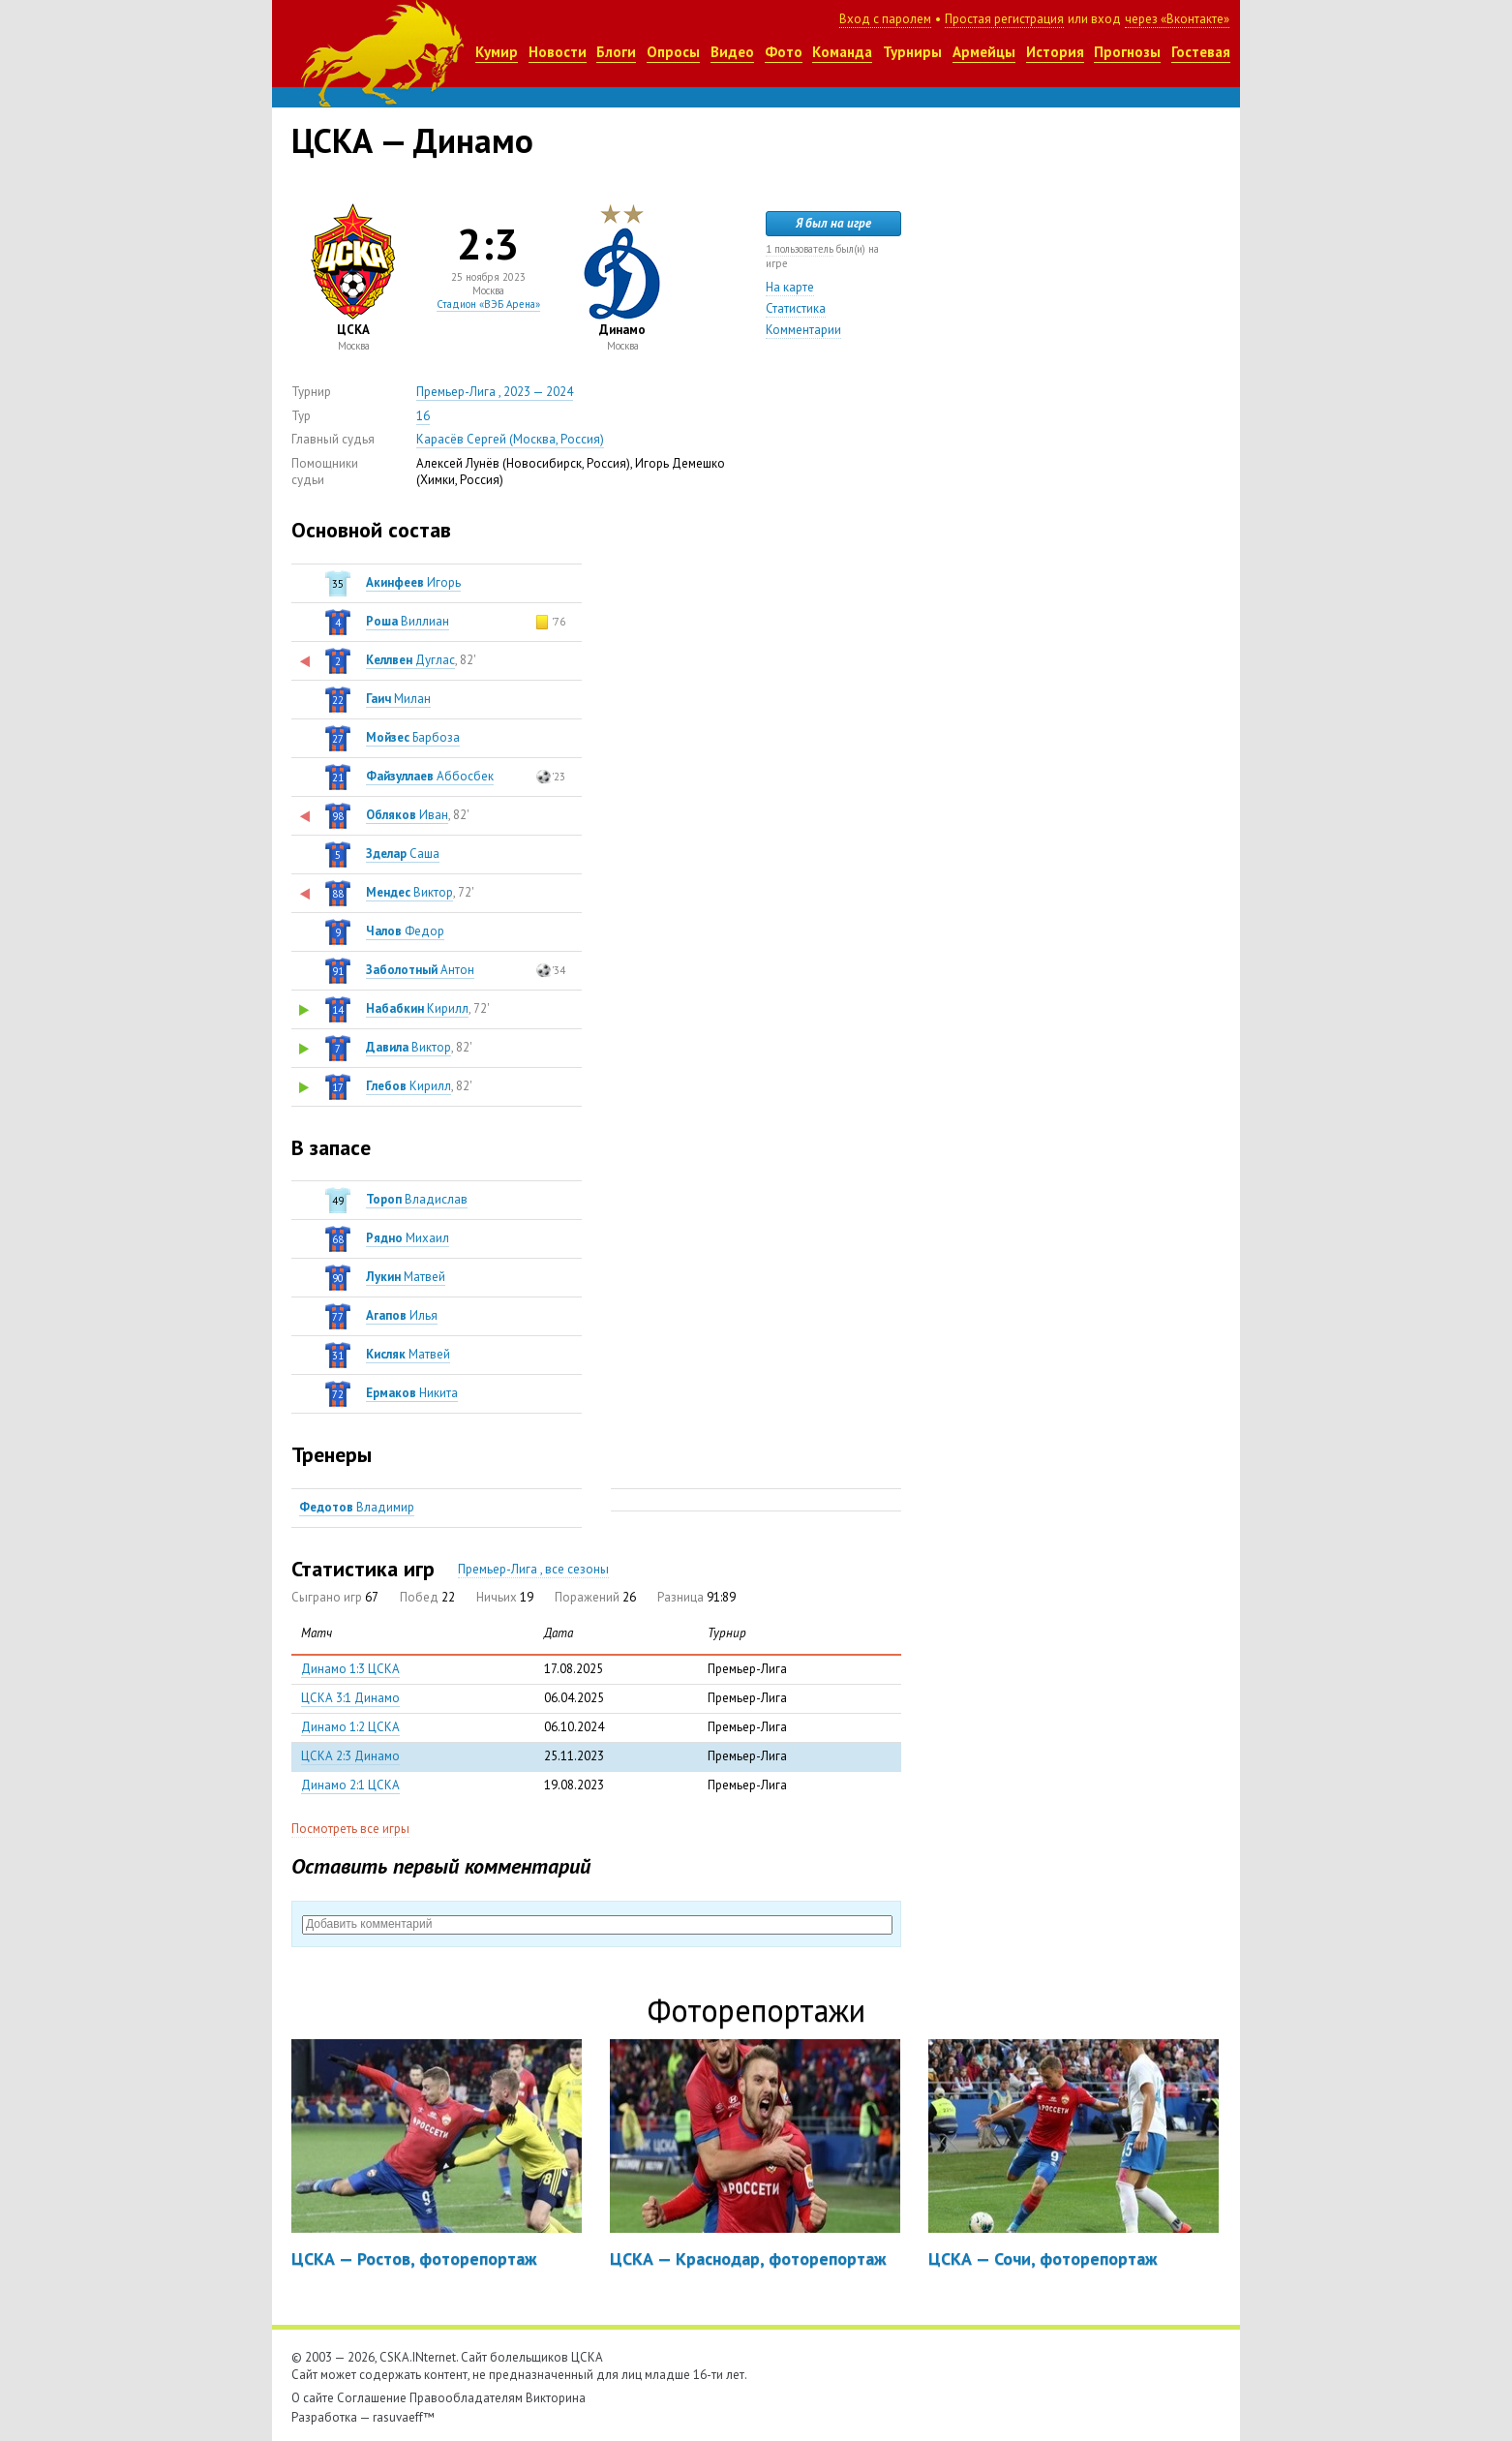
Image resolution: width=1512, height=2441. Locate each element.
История (1055, 52)
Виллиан (407, 621)
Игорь (413, 582)
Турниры (912, 52)
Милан (398, 698)
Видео (732, 52)
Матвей (405, 1276)
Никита (412, 1393)
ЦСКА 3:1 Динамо (350, 1698)
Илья (402, 1315)
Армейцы (984, 52)
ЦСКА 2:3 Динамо (350, 1756)
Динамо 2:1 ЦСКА (350, 1785)
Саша (402, 853)
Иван (407, 815)
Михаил (407, 1238)
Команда (842, 52)
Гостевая (1200, 52)
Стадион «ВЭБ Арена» (488, 304)
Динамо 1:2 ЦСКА (350, 1727)
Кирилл (417, 1008)
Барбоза (413, 737)
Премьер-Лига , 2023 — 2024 (494, 391)
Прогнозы (1127, 52)
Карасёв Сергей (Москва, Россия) (510, 439)
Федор (405, 931)
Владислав (417, 1199)
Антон (420, 969)
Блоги (616, 52)
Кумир (496, 52)
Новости (558, 52)
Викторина (556, 2398)
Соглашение (372, 2398)
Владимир (356, 1507)
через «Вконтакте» (1177, 19)
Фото (783, 52)
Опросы (673, 52)
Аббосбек (430, 776)
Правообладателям (466, 2398)
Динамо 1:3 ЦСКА (350, 1669)
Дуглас (410, 660)
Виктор (409, 892)
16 (423, 416)
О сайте (312, 2398)
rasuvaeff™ (404, 2417)
